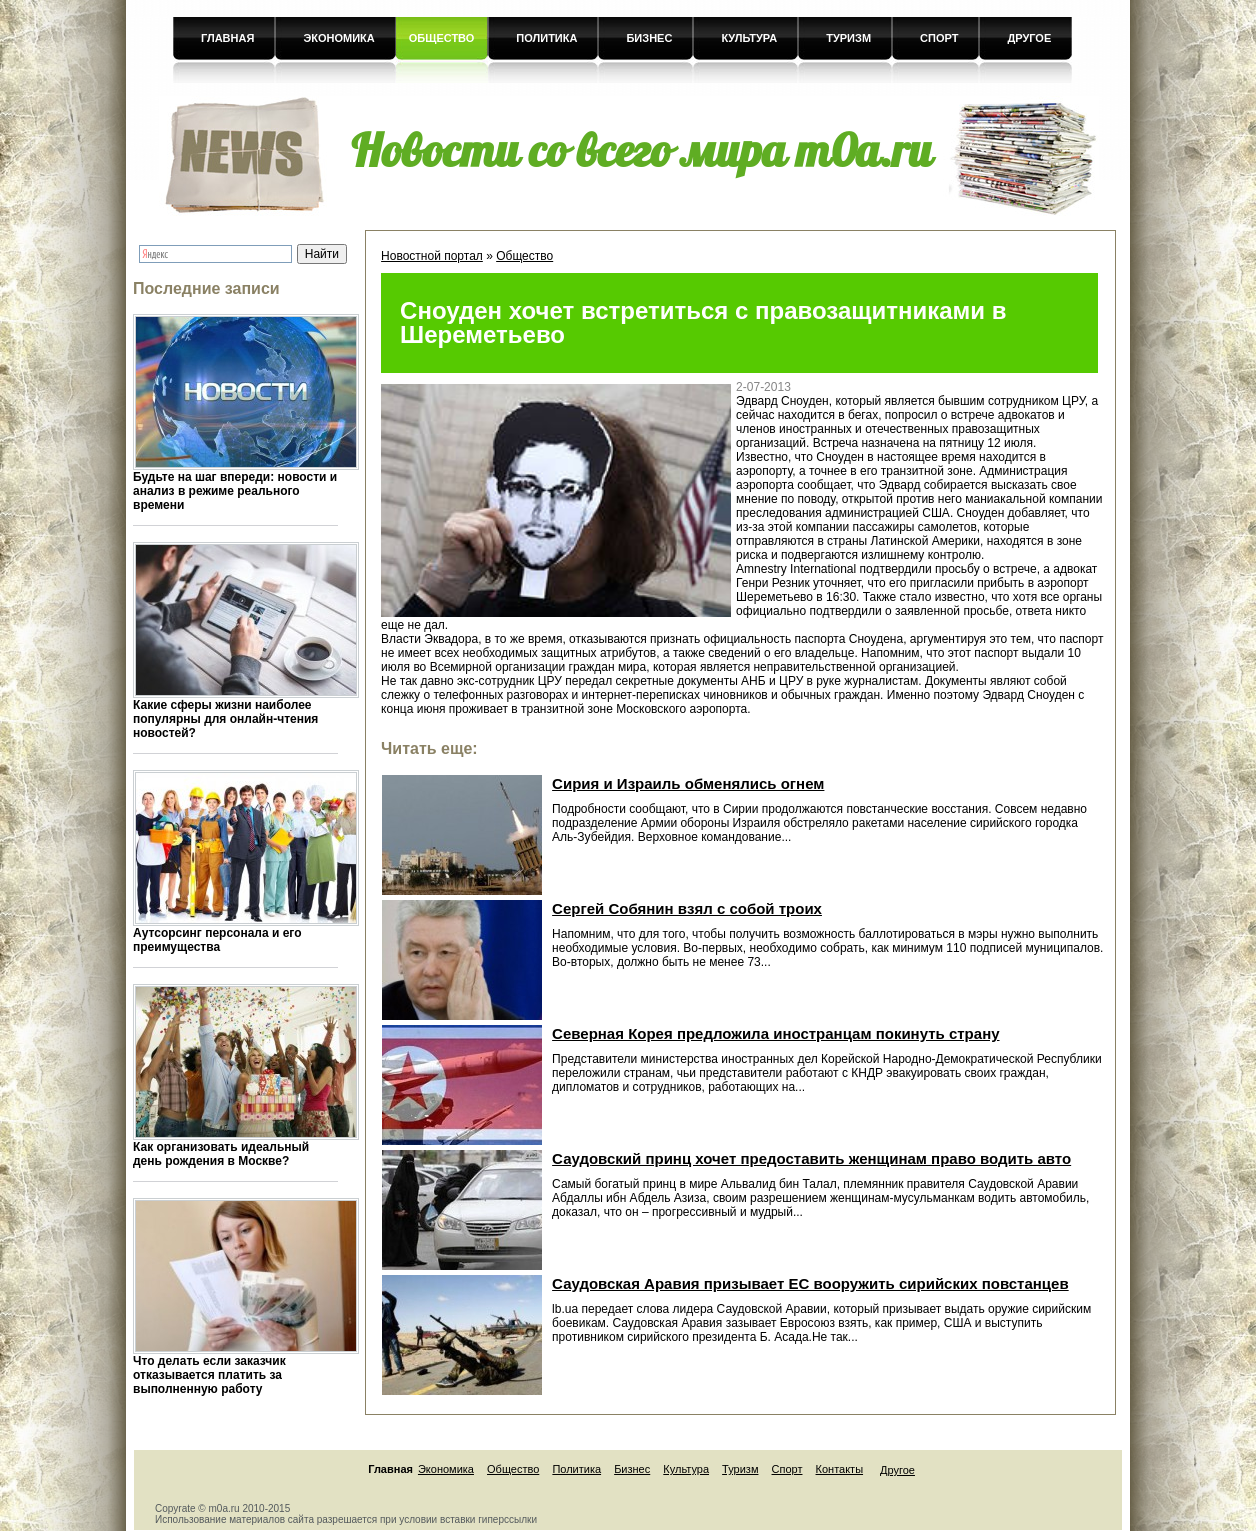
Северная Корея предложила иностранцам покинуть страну (775, 1033)
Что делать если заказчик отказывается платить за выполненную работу (209, 1375)
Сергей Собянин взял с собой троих (687, 908)
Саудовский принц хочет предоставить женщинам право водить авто (811, 1158)
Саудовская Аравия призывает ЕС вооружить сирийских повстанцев (810, 1283)
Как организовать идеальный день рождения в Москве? (221, 1154)
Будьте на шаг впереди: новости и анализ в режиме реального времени (235, 491)
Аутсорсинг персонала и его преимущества (217, 940)
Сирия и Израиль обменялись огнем (688, 783)
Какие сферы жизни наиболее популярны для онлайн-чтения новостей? (225, 719)
